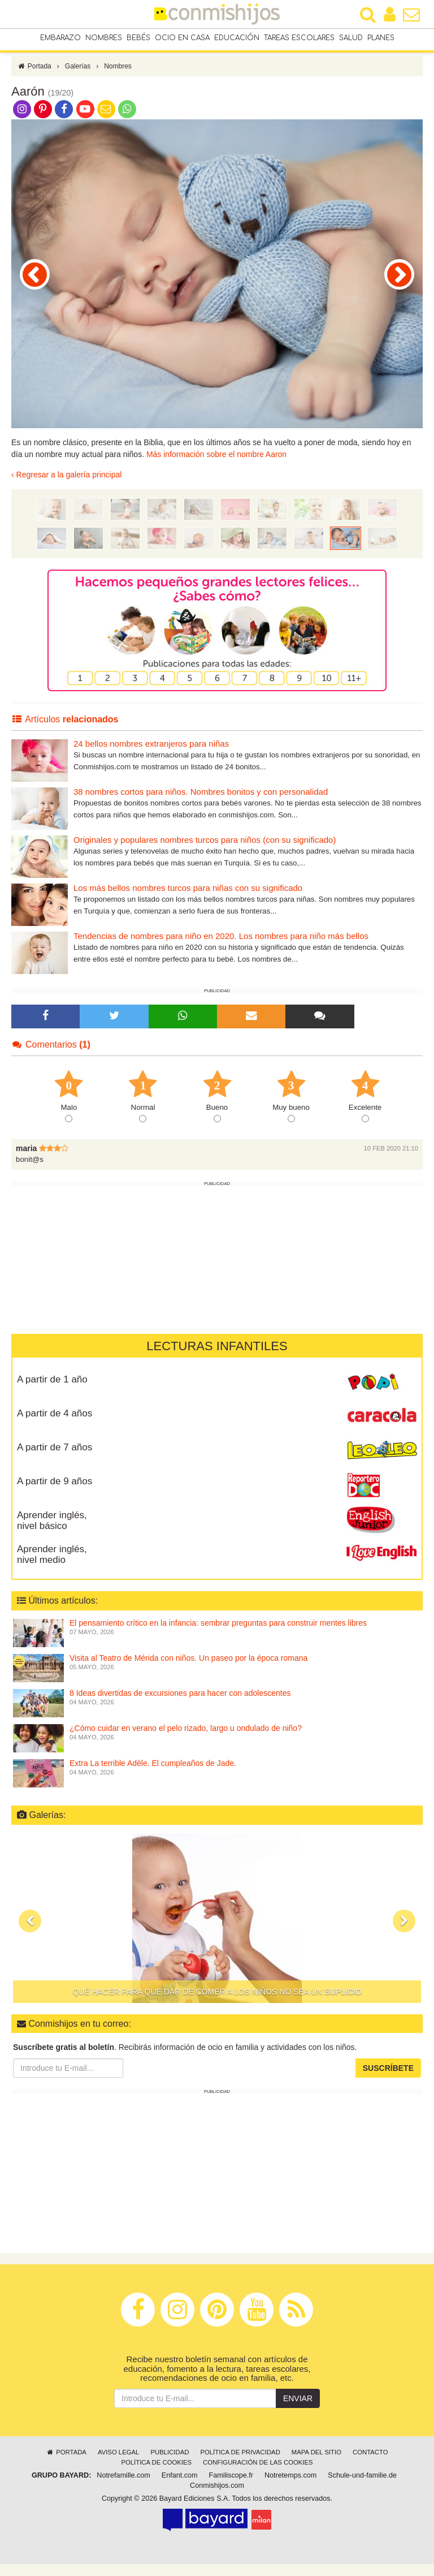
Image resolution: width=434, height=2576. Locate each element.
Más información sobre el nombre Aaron (216, 466)
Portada (34, 78)
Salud (351, 39)
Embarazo (60, 39)
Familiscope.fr (231, 2487)
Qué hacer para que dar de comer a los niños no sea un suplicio (217, 2003)
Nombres (103, 39)
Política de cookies (156, 2474)
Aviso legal (118, 2464)
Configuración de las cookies (258, 2474)
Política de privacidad (240, 2464)
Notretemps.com (290, 2487)
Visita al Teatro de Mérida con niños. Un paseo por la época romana (188, 1669)
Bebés (138, 39)
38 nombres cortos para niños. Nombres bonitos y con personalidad (200, 803)
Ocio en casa (182, 39)
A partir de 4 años (54, 1425)
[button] (30, 1933)
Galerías (77, 78)
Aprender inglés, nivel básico (52, 1532)
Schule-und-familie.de (362, 2487)
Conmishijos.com (217, 2497)
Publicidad (169, 2464)
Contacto (370, 2464)
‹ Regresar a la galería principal (66, 487)
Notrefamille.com (123, 2487)
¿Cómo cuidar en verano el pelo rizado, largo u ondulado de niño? (186, 1739)
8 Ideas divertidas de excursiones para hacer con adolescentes (180, 1704)
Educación (236, 39)
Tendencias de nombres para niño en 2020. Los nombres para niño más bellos (220, 948)
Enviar (298, 2410)
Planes (380, 39)
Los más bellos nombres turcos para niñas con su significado (187, 899)
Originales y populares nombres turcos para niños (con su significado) (204, 851)
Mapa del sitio (316, 2464)
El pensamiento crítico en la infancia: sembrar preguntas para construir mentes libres (218, 1634)
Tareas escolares (299, 39)
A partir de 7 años (54, 1459)
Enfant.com (180, 2487)
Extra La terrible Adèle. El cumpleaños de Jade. (153, 1775)
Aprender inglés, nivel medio (52, 1566)
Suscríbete (388, 2079)
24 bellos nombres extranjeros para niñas (151, 755)
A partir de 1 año (52, 1391)
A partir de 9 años (54, 1493)
